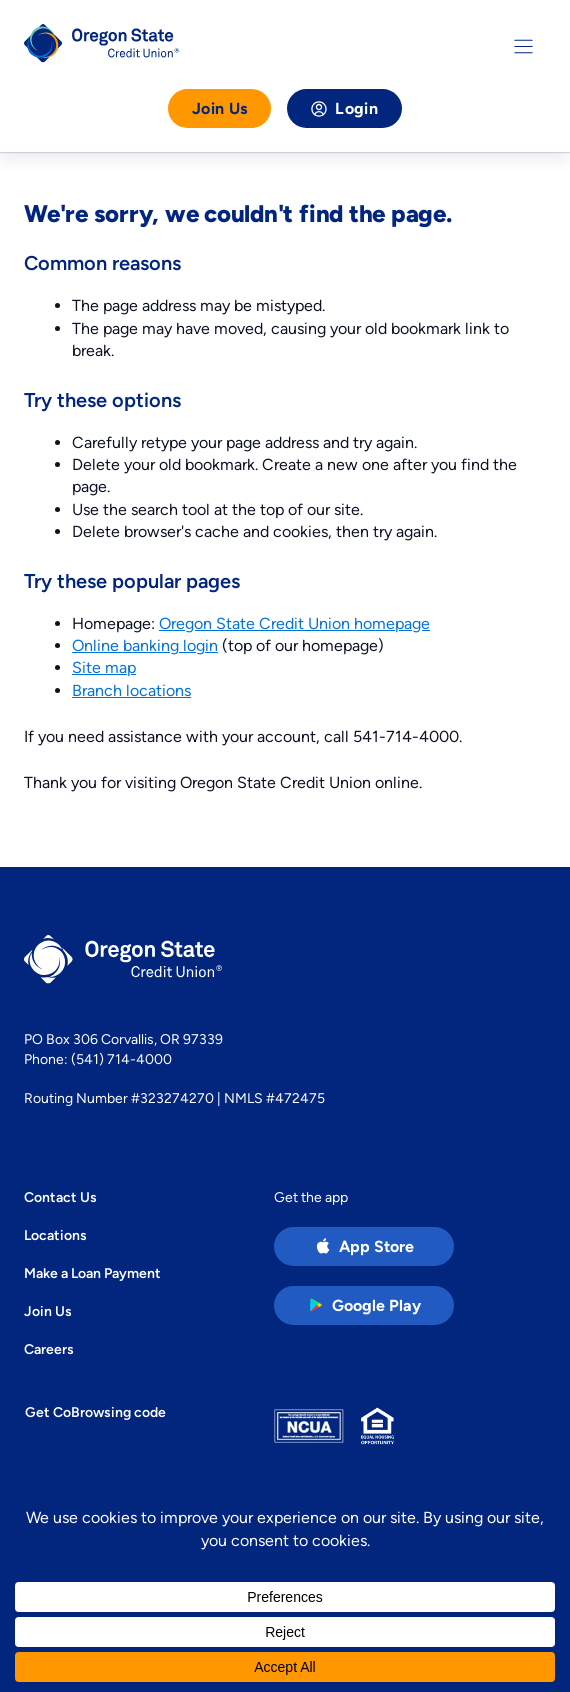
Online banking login (145, 645)
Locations (55, 1235)
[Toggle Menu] (523, 46)
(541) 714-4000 (121, 1059)
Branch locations (131, 690)
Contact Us (60, 1197)
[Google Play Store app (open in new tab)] (364, 1305)
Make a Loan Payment (92, 1273)
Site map (104, 667)
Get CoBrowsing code (95, 1412)
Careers (49, 1349)
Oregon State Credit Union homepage (294, 623)
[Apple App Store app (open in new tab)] (364, 1246)
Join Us (219, 108)
